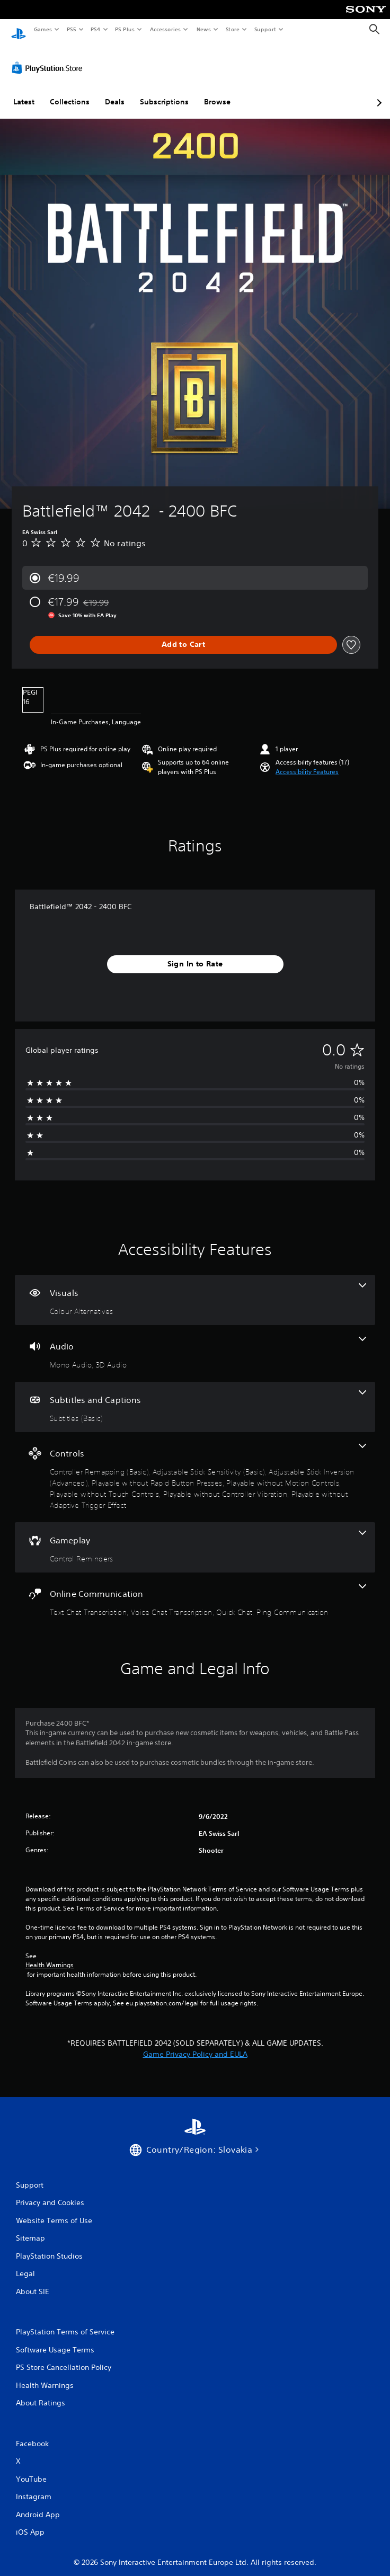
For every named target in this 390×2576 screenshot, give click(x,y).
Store (232, 29)
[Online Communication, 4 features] (195, 1591)
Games (42, 29)
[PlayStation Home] (19, 29)
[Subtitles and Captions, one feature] (195, 1397)
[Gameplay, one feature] (195, 1537)
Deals (115, 91)
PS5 (71, 29)
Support (265, 29)
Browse (217, 91)
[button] (307, 762)
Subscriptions (164, 91)
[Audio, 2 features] (195, 1343)
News (204, 29)
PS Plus (125, 29)
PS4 (95, 29)
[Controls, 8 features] (195, 1467)
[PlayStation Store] (49, 57)
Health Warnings (49, 1955)
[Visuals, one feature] (195, 1290)
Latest (23, 91)
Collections (70, 91)
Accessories (164, 29)
